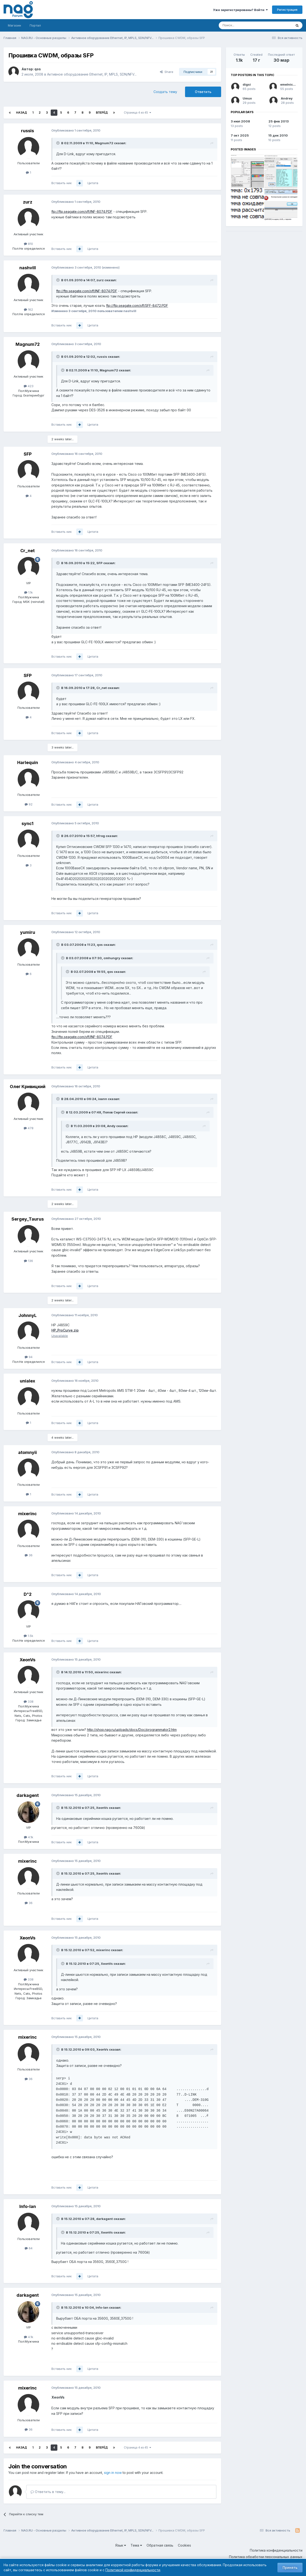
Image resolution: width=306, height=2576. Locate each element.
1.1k (28, 592)
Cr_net (27, 550)
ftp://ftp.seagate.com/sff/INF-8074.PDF (81, 211)
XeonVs (27, 1659)
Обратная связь (160, 2545)
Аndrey (287, 98)
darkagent (27, 1795)
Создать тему (165, 92)
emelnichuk (289, 84)
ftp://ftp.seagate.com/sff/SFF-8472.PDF (137, 305)
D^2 (28, 1594)
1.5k (28, 1636)
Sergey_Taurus (27, 1219)
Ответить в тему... (48, 2492)
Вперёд (102, 112)
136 (28, 1261)
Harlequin (27, 762)
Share (166, 72)
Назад (21, 112)
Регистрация (287, 9)
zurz (27, 201)
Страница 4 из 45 (137, 112)
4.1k (28, 1837)
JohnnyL (27, 1315)
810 (28, 244)
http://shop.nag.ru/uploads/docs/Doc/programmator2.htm (132, 1730)
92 (29, 804)
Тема (136, 2545)
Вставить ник (61, 183)
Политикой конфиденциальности (132, 2570)
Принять (290, 2567)
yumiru (27, 932)
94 (29, 1357)
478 (28, 1128)
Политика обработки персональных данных (265, 2557)
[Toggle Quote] (58, 143)
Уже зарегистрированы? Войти (240, 10)
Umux (247, 98)
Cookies (184, 2545)
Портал (35, 25)
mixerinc (27, 1513)
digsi (247, 84)
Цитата (92, 183)
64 (29, 2248)
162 (28, 309)
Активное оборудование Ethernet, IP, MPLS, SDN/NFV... (92, 74)
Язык (120, 2545)
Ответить (203, 92)
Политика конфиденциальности (276, 2550)
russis (27, 130)
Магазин (14, 25)
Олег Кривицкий (27, 1086)
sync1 (27, 823)
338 (28, 1701)
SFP (28, 454)
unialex (27, 1380)
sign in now (113, 2473)
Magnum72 (28, 344)
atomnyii (27, 1452)
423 (28, 386)
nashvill (27, 267)
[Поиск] (242, 25)
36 (29, 1555)
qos (37, 69)
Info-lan (27, 2206)
